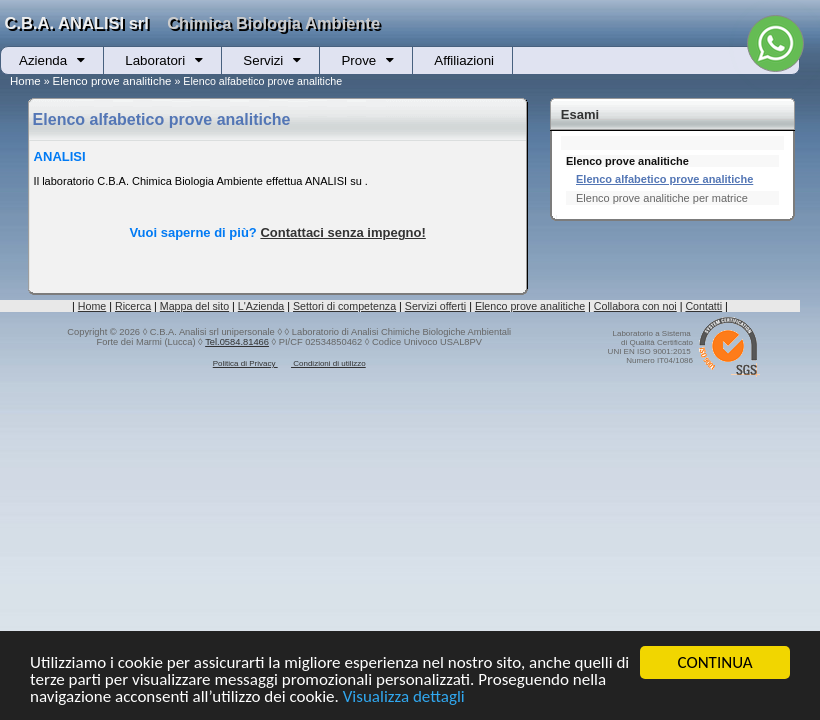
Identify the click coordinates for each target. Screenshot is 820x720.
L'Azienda (261, 306)
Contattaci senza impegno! (342, 232)
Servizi (263, 60)
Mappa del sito (194, 306)
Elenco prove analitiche (112, 81)
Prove (358, 60)
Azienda (43, 60)
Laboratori (155, 60)
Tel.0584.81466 (237, 342)
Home (25, 81)
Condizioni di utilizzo (328, 363)
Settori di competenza (344, 306)
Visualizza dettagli (404, 697)
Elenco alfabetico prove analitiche (664, 179)
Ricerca (133, 306)
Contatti (703, 306)
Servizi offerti (435, 306)
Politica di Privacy (245, 363)
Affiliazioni (464, 60)
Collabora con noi (635, 306)
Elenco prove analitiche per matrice (662, 198)
